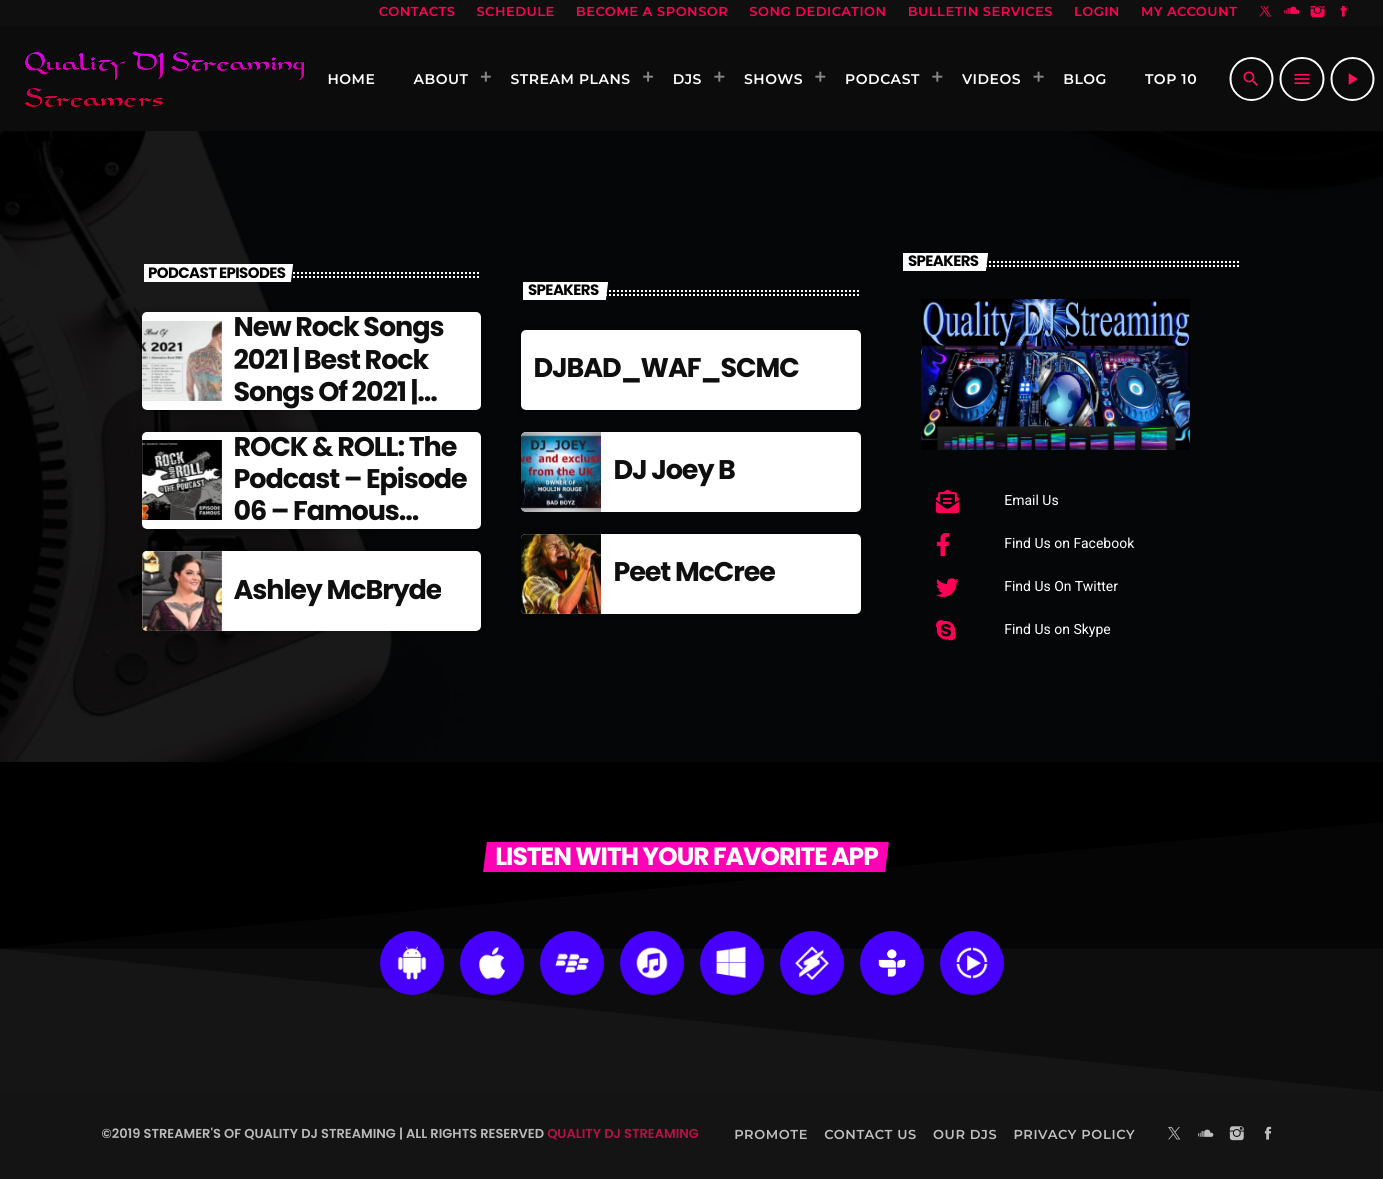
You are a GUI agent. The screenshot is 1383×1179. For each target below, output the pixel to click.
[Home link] (163, 79)
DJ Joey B (673, 470)
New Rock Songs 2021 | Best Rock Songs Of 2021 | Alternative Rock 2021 (340, 392)
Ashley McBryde (338, 590)
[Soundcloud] (1292, 13)
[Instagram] (1318, 13)
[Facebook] (1344, 13)
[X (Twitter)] (1266, 13)
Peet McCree (693, 572)
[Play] (1352, 79)
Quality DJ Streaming (623, 1133)
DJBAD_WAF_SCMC (665, 368)
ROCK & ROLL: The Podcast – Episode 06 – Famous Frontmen (350, 496)
